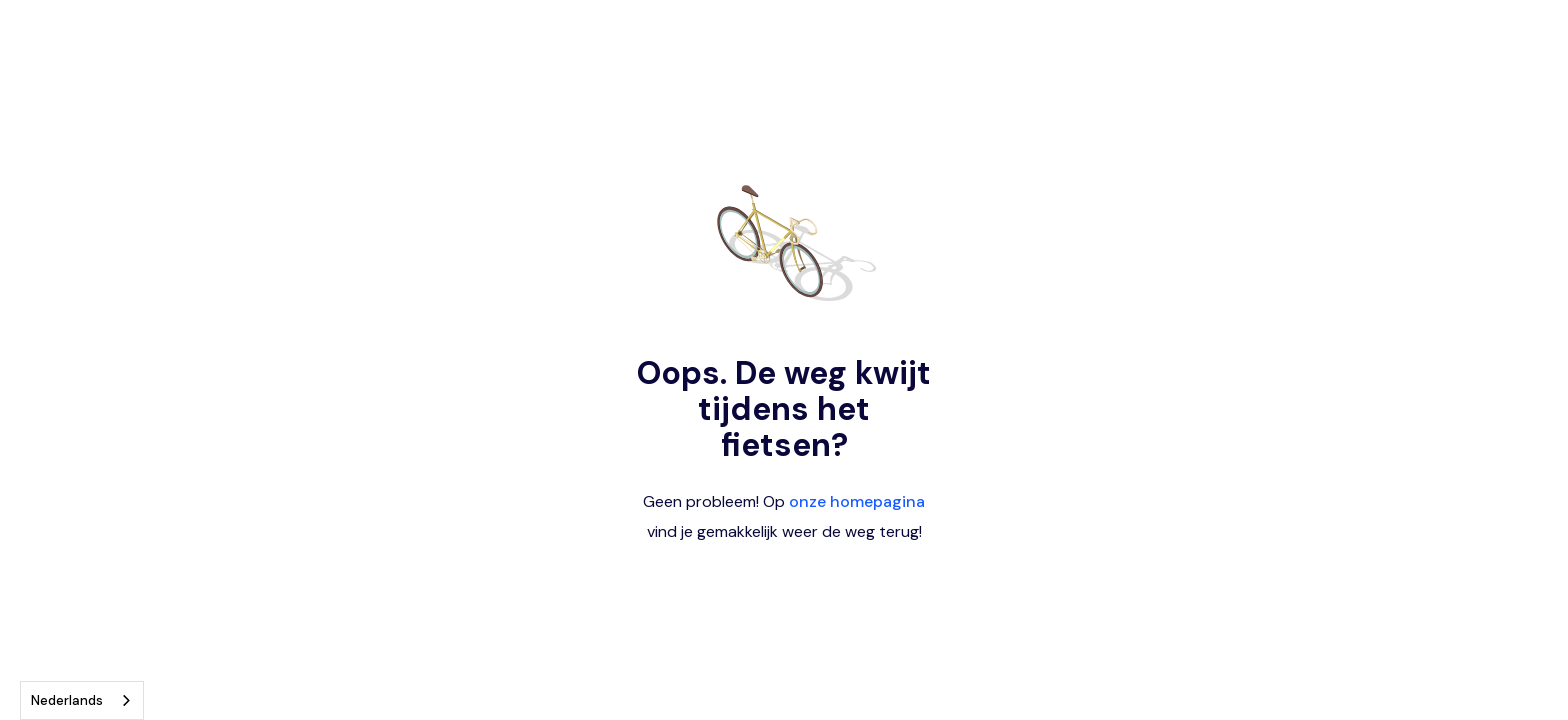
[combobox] (82, 700)
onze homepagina (857, 501)
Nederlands (67, 700)
